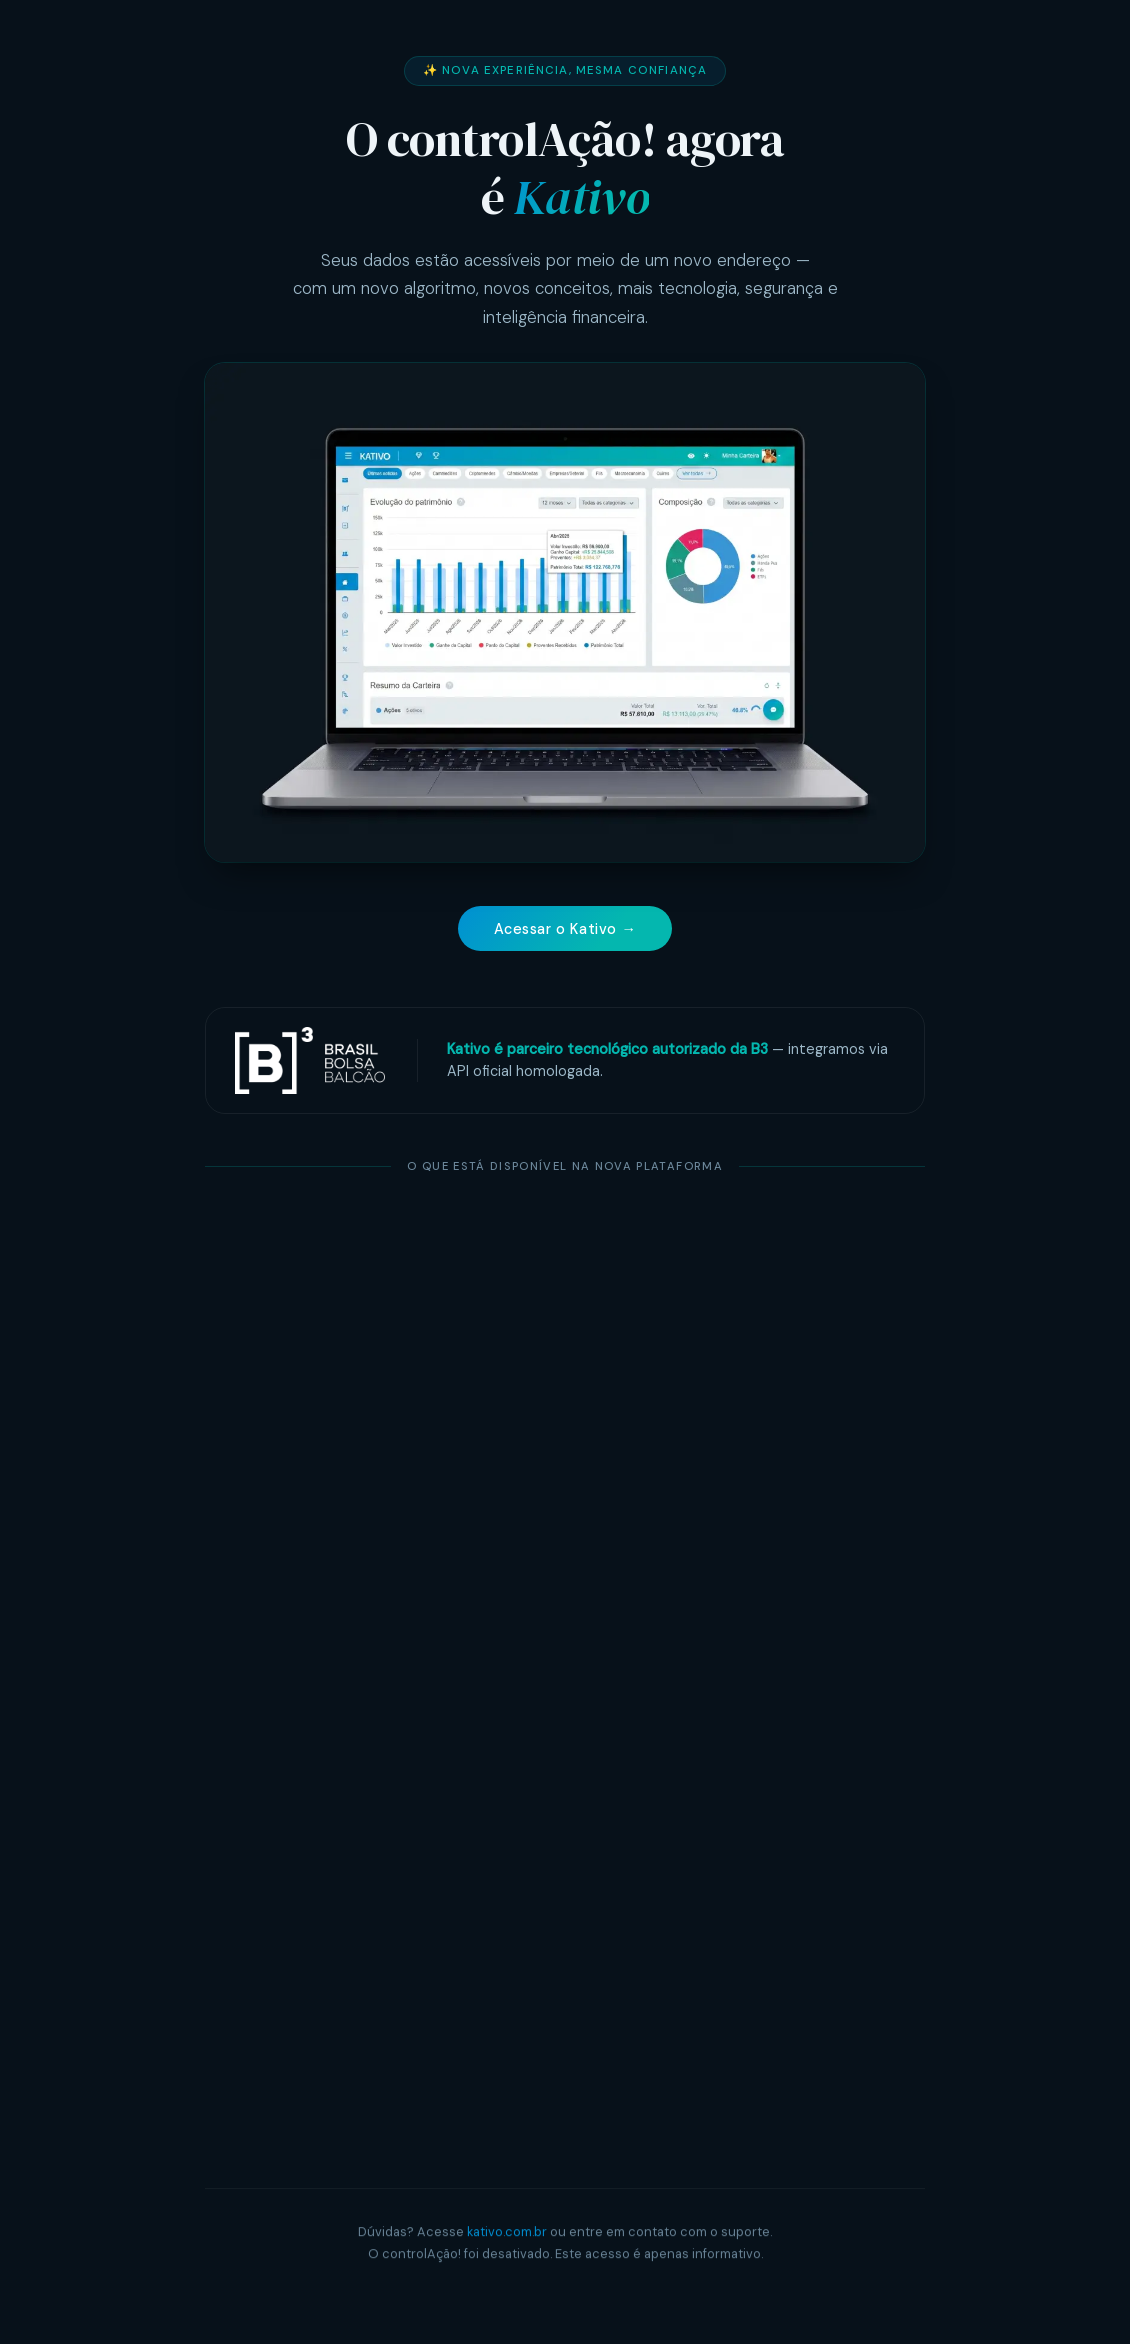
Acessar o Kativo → (565, 929)
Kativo (581, 197)
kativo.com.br (507, 2233)
